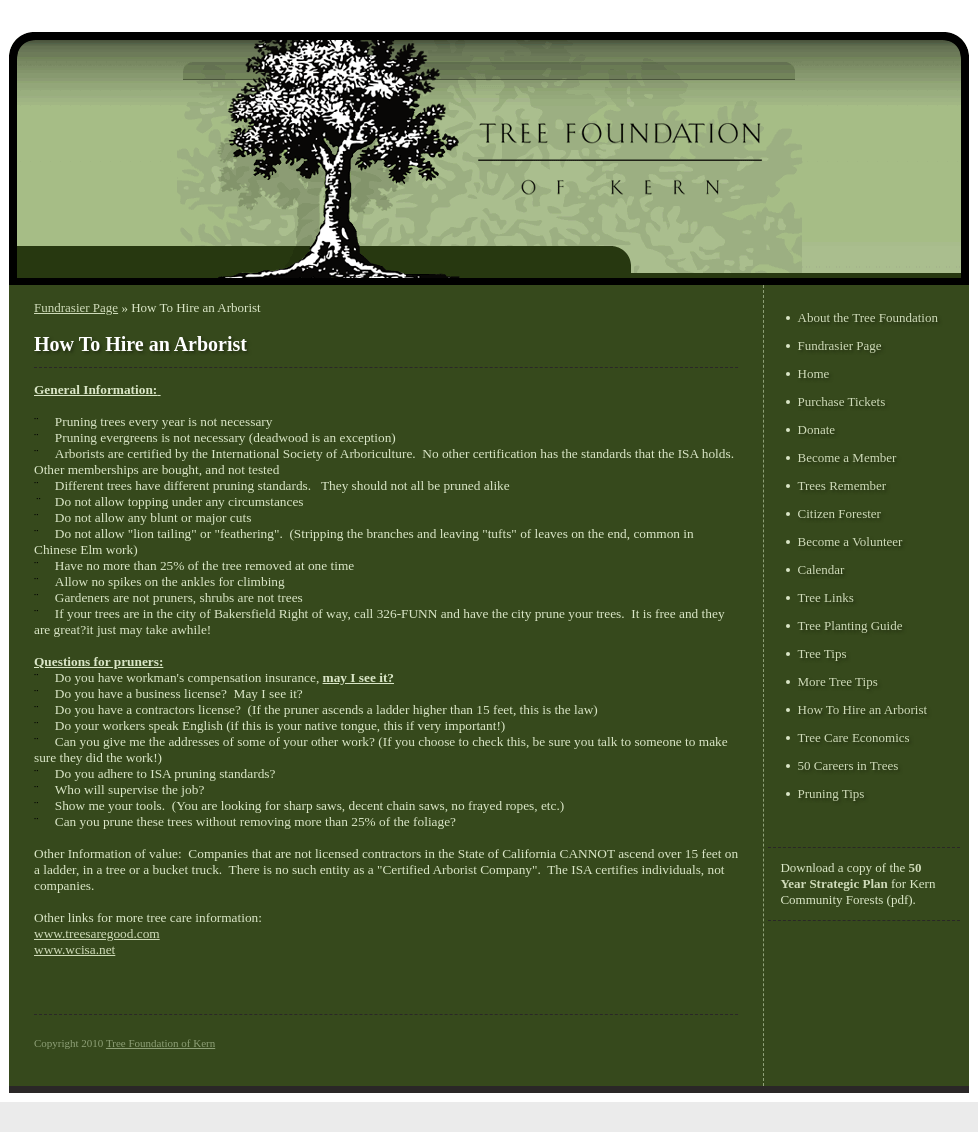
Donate (817, 429)
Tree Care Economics (854, 737)
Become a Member (847, 457)
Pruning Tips (831, 793)
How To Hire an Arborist (863, 709)
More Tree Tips (838, 681)
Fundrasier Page (76, 307)
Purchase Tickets (842, 401)
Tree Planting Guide (850, 625)
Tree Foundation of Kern (160, 1043)
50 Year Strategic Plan (850, 875)
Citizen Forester (839, 513)
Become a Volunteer (850, 541)
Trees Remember (842, 485)
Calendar (821, 569)
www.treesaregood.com (97, 933)
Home (814, 373)
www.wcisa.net (74, 949)
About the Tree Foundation (868, 317)
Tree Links (826, 597)
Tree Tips (822, 653)
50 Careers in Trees (848, 765)
